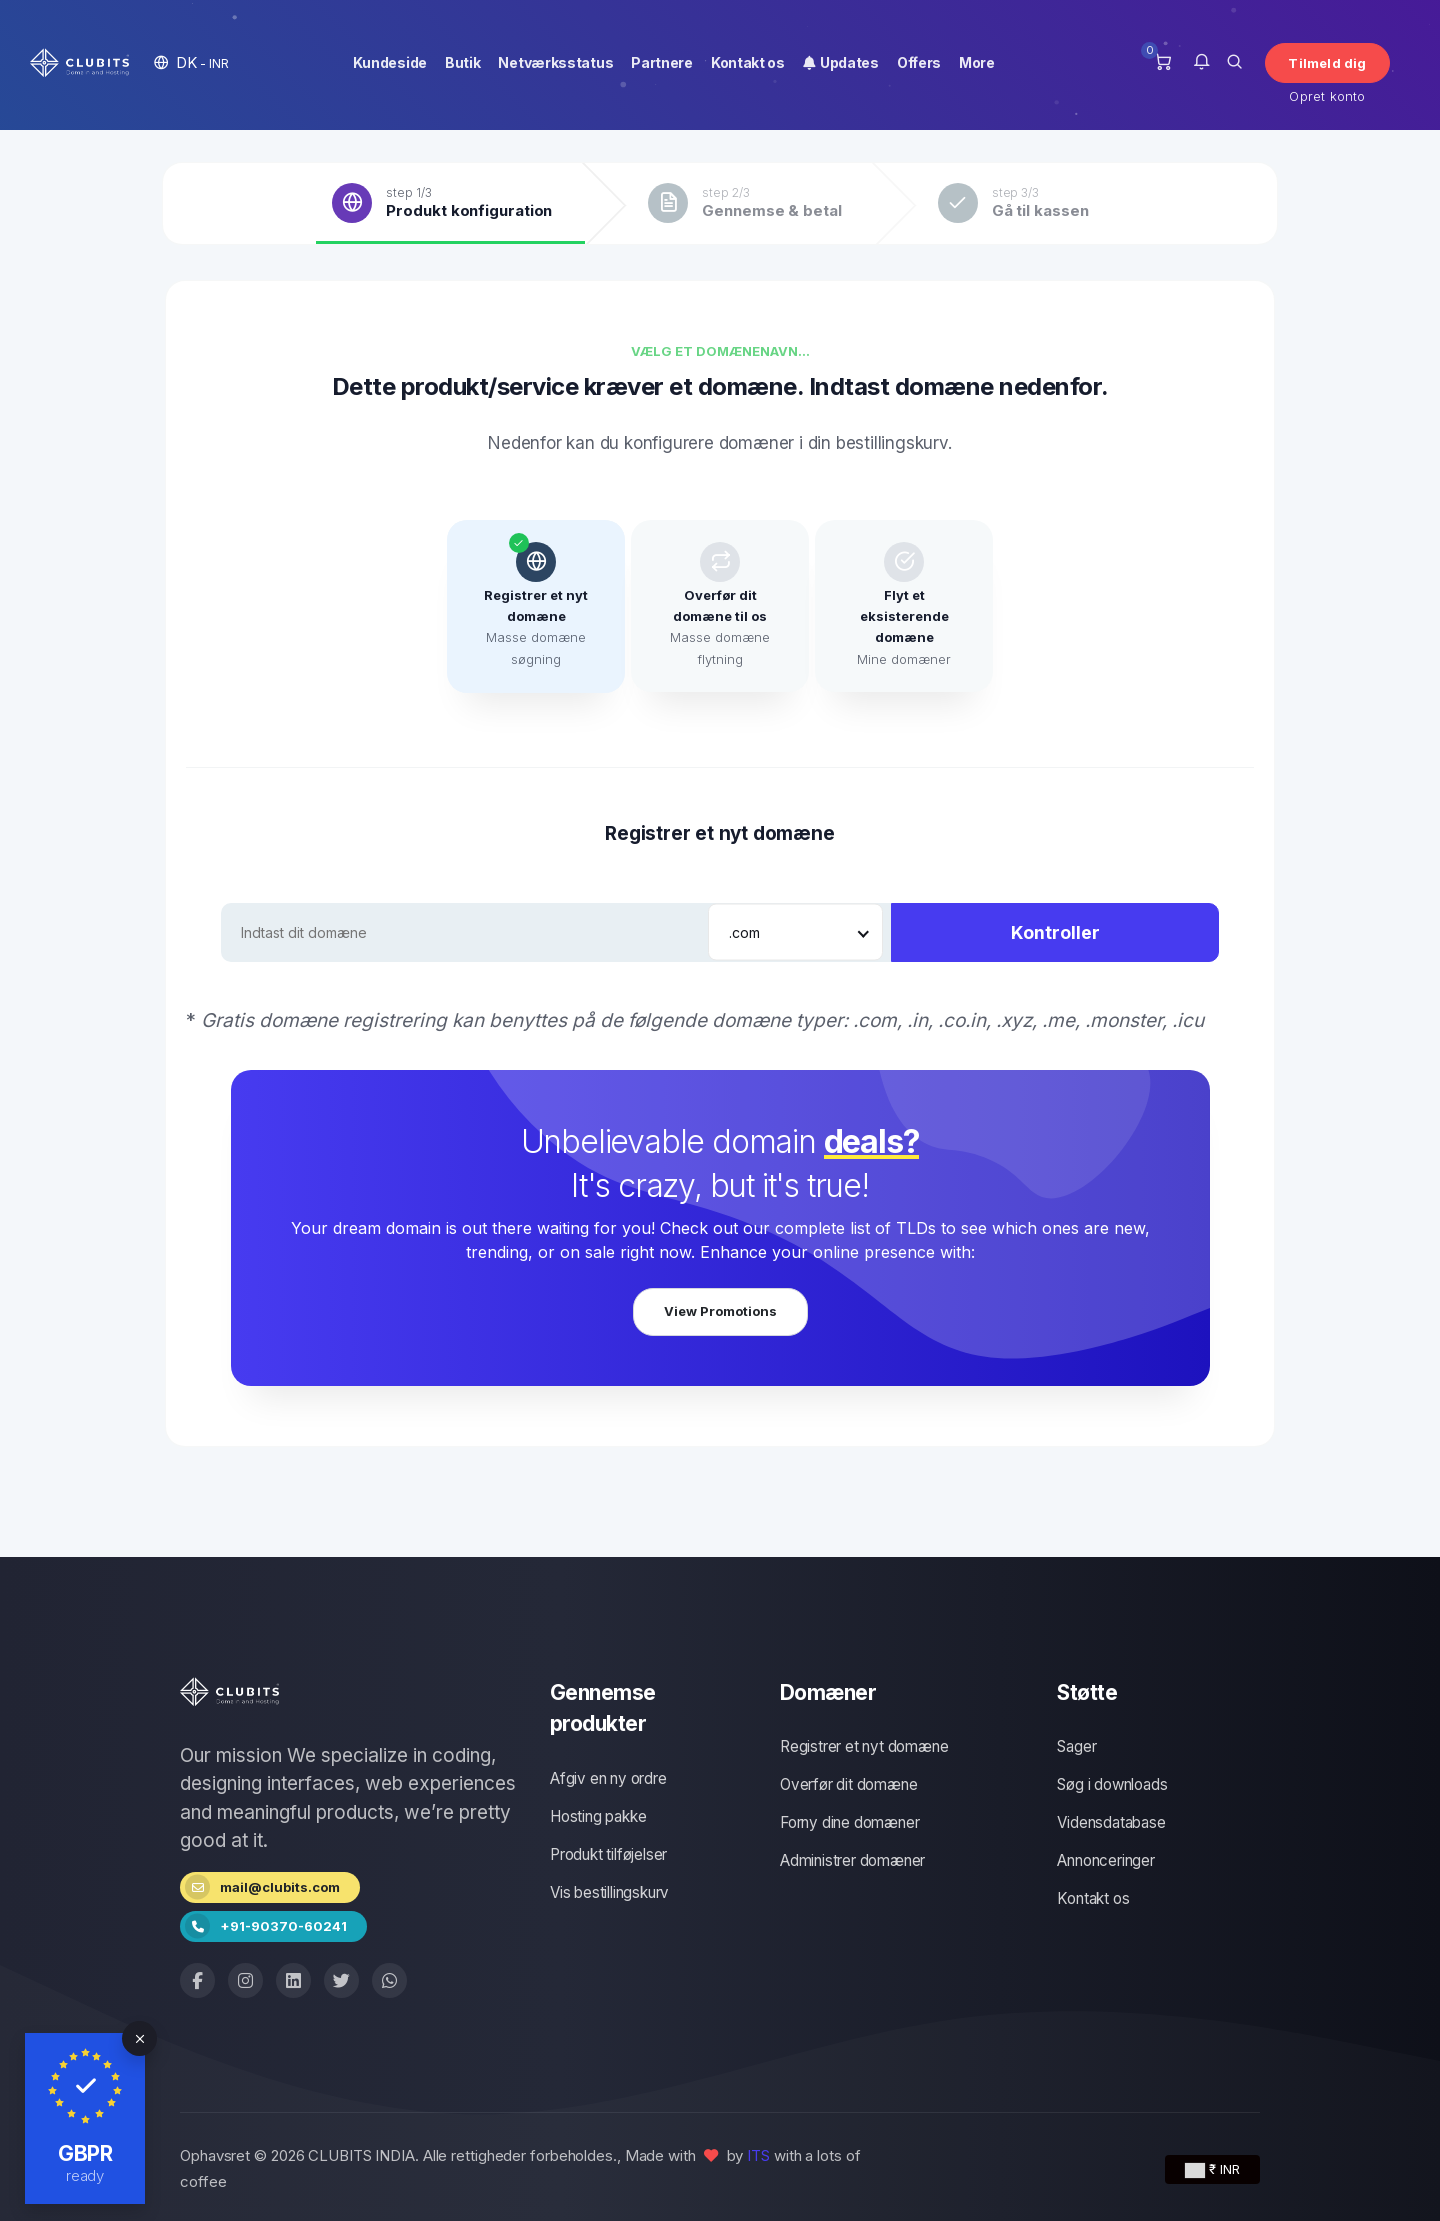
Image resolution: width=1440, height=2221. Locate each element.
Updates (841, 62)
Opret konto (1327, 96)
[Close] (139, 2038)
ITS (758, 2155)
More (977, 62)
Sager (1076, 1746)
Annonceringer (1105, 1860)
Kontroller (1055, 932)
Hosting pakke (598, 1816)
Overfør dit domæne (848, 1784)
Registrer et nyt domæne (864, 1746)
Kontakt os (748, 62)
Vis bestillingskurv (609, 1892)
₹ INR (1212, 2169)
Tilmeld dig (1327, 63)
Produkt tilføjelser (608, 1854)
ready (85, 2175)
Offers (919, 62)
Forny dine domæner (849, 1822)
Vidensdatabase (1111, 1822)
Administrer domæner (852, 1860)
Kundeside (390, 62)
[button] (191, 62)
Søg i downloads (1112, 1784)
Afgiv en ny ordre (608, 1778)
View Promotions (720, 1311)
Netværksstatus (555, 62)
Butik (463, 62)
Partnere (662, 62)
